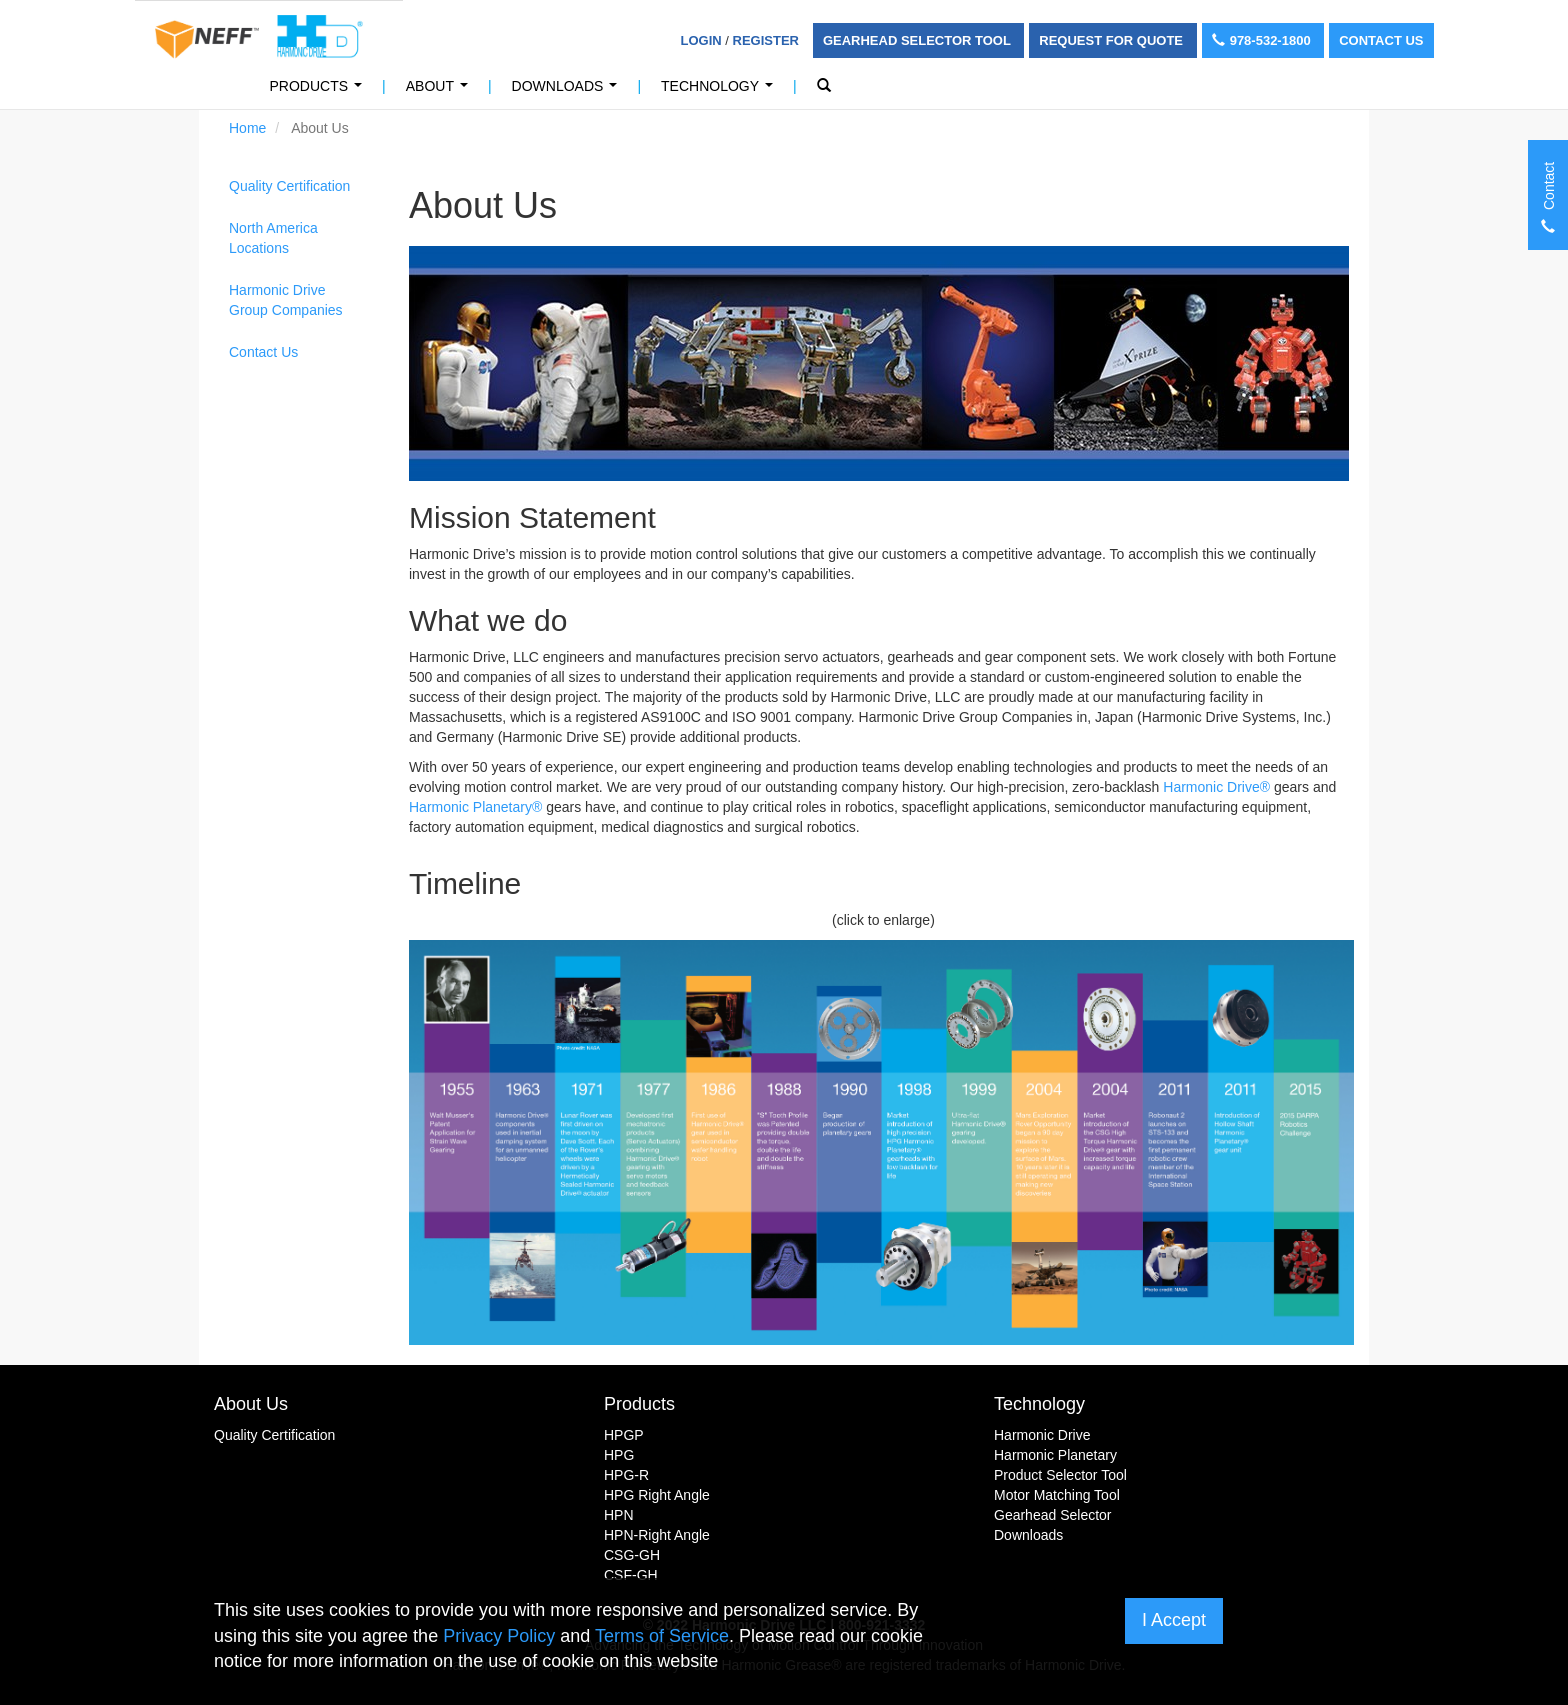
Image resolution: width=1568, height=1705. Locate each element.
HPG (619, 1455)
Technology (721, 91)
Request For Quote (1112, 40)
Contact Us (1381, 40)
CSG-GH (632, 1555)
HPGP (624, 1435)
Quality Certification (289, 186)
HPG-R (626, 1475)
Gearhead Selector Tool (918, 40)
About (441, 91)
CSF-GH (631, 1575)
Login (701, 40)
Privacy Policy (499, 1636)
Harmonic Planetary (1055, 1455)
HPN (619, 1515)
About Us (251, 1404)
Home (247, 128)
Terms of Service (662, 1636)
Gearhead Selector (1053, 1515)
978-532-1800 (1263, 40)
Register (766, 40)
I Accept (1174, 1620)
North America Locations (273, 238)
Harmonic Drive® (1216, 787)
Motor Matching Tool (1057, 1495)
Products (320, 91)
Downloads (568, 91)
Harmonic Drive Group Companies (286, 300)
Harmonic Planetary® (475, 807)
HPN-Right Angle (657, 1535)
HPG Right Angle (657, 1495)
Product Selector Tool (1060, 1475)
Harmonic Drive (1042, 1435)
